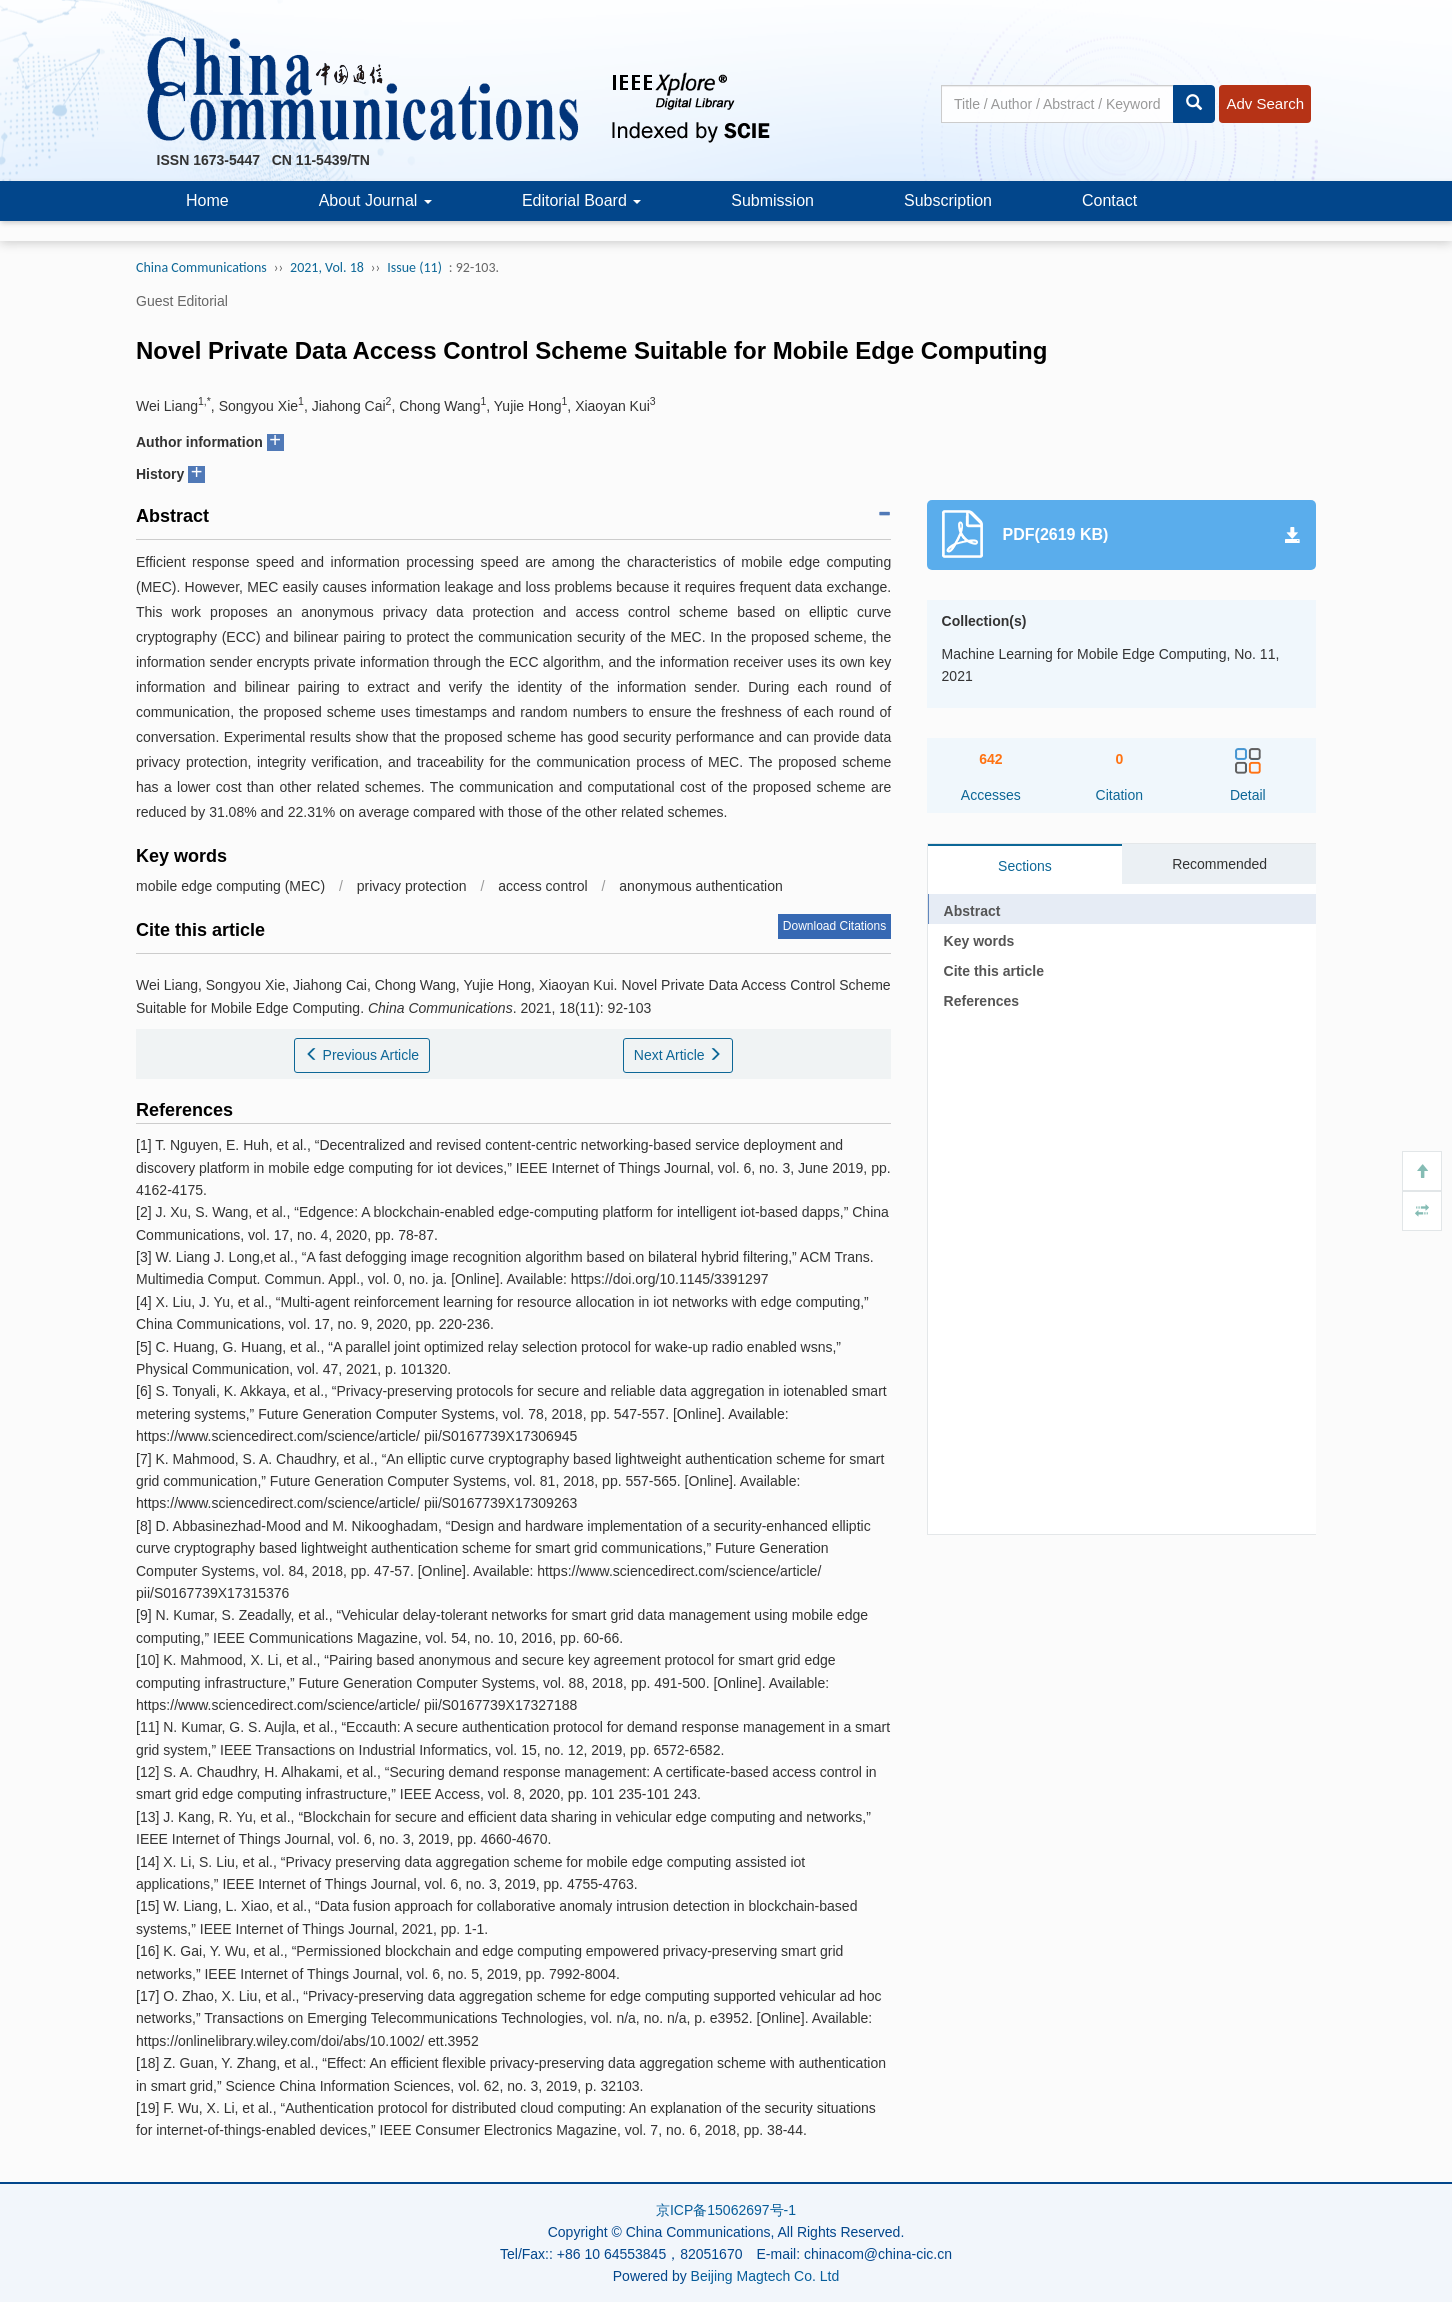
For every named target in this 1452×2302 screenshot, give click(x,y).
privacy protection (412, 886)
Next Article (678, 1055)
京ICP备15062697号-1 (726, 2210)
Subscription (948, 200)
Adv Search (1265, 103)
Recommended (1219, 864)
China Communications (201, 267)
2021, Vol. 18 (327, 267)
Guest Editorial (182, 301)
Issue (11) (414, 267)
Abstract (972, 911)
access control (542, 886)
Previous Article (362, 1055)
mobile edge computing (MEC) (230, 886)
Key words (979, 941)
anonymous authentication (700, 886)
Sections (1025, 866)
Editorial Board (581, 200)
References (982, 1001)
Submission (772, 200)
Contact (1109, 200)
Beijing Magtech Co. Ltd (765, 2276)
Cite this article (994, 971)
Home (207, 200)
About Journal (375, 200)
